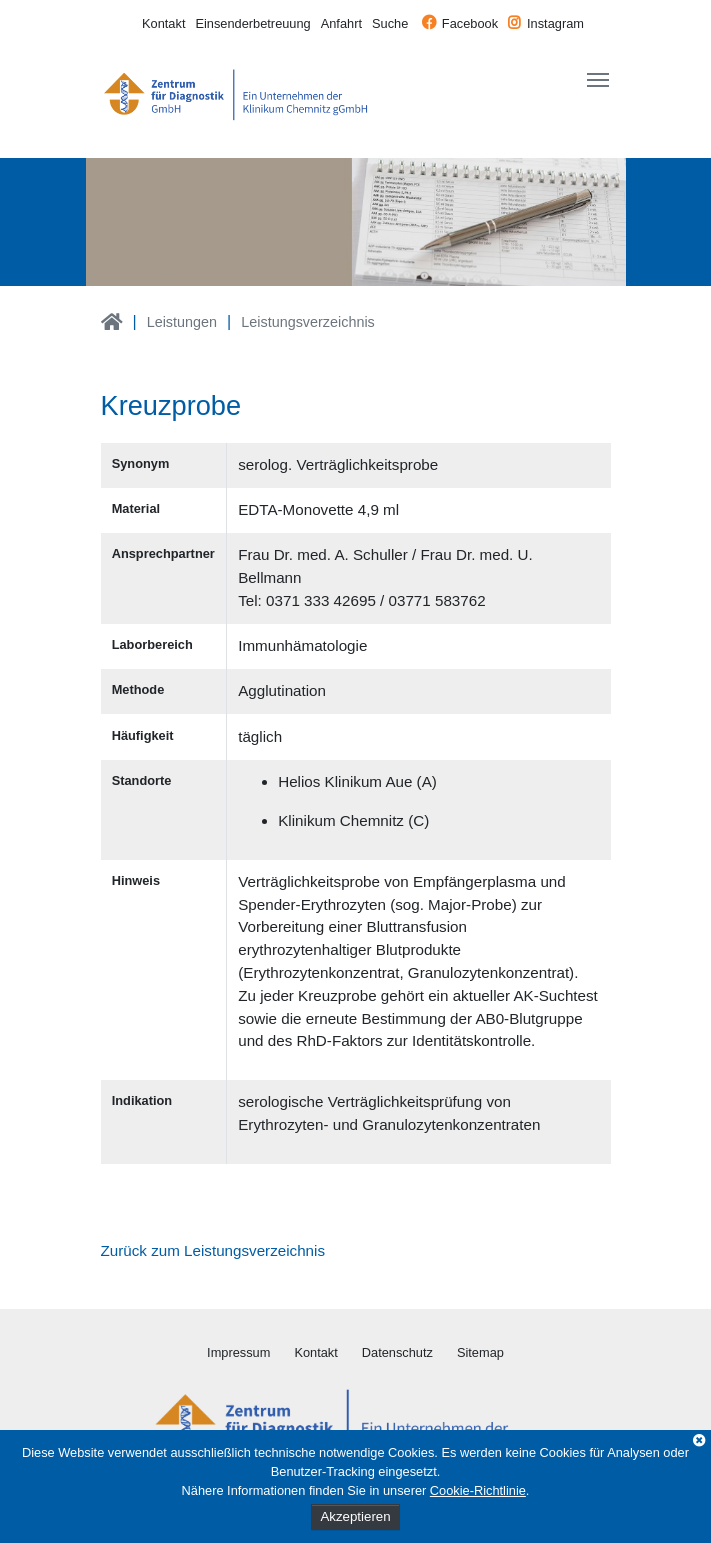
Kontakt (163, 23)
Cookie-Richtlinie (478, 1490)
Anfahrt (341, 23)
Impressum (238, 1352)
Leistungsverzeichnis (308, 322)
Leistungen (182, 322)
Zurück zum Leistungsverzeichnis (213, 1250)
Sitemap (480, 1352)
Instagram (555, 23)
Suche (390, 23)
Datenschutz (397, 1352)
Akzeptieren (355, 1516)
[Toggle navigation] (598, 80)
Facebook (470, 23)
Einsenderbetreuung (252, 23)
